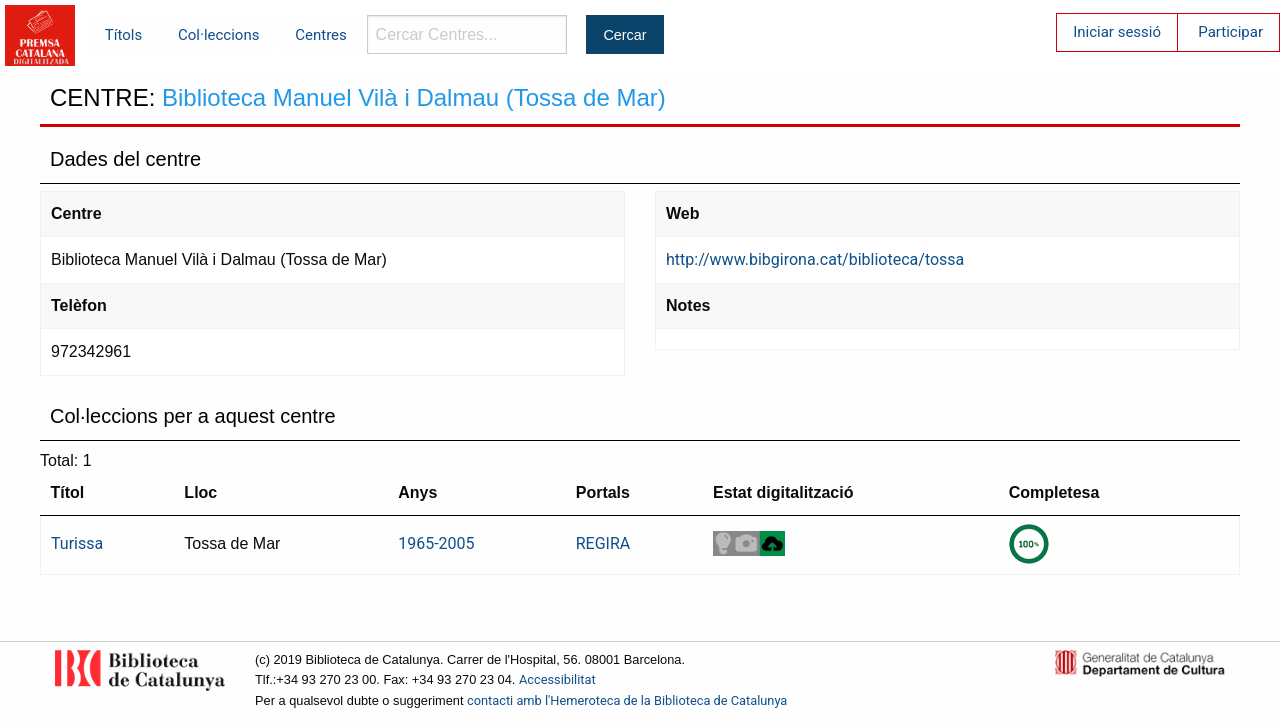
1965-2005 (436, 543)
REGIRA (603, 543)
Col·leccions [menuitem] (218, 35)
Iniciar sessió (1117, 32)
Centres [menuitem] (321, 35)
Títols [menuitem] (123, 35)
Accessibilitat (557, 679)
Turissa (77, 543)
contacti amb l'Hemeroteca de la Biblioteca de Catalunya (627, 700)
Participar (1230, 32)
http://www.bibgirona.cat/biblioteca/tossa (815, 259)
